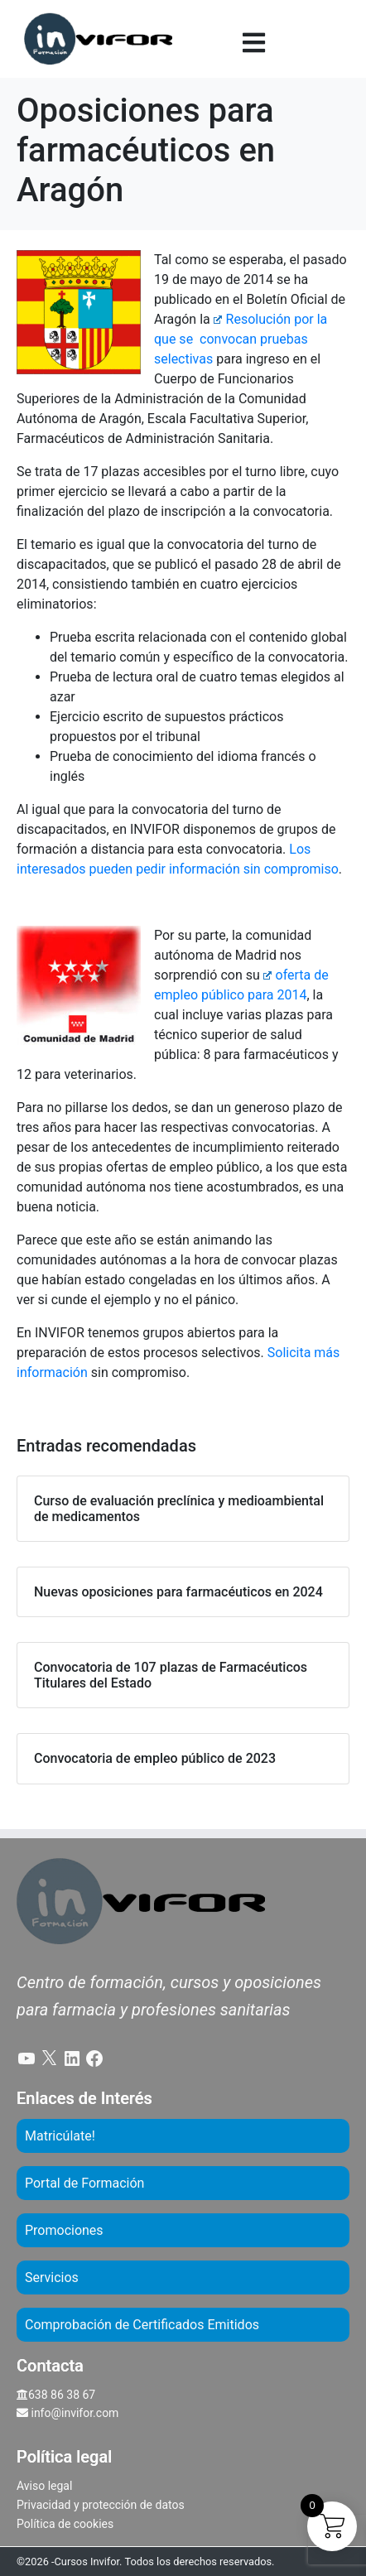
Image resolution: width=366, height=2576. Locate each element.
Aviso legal (44, 2485)
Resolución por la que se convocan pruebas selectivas (240, 339)
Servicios (52, 2277)
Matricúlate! (60, 2136)
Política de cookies (65, 2523)
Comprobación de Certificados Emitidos (142, 2325)
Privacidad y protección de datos (101, 2504)
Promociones (64, 2230)
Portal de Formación (84, 2183)
